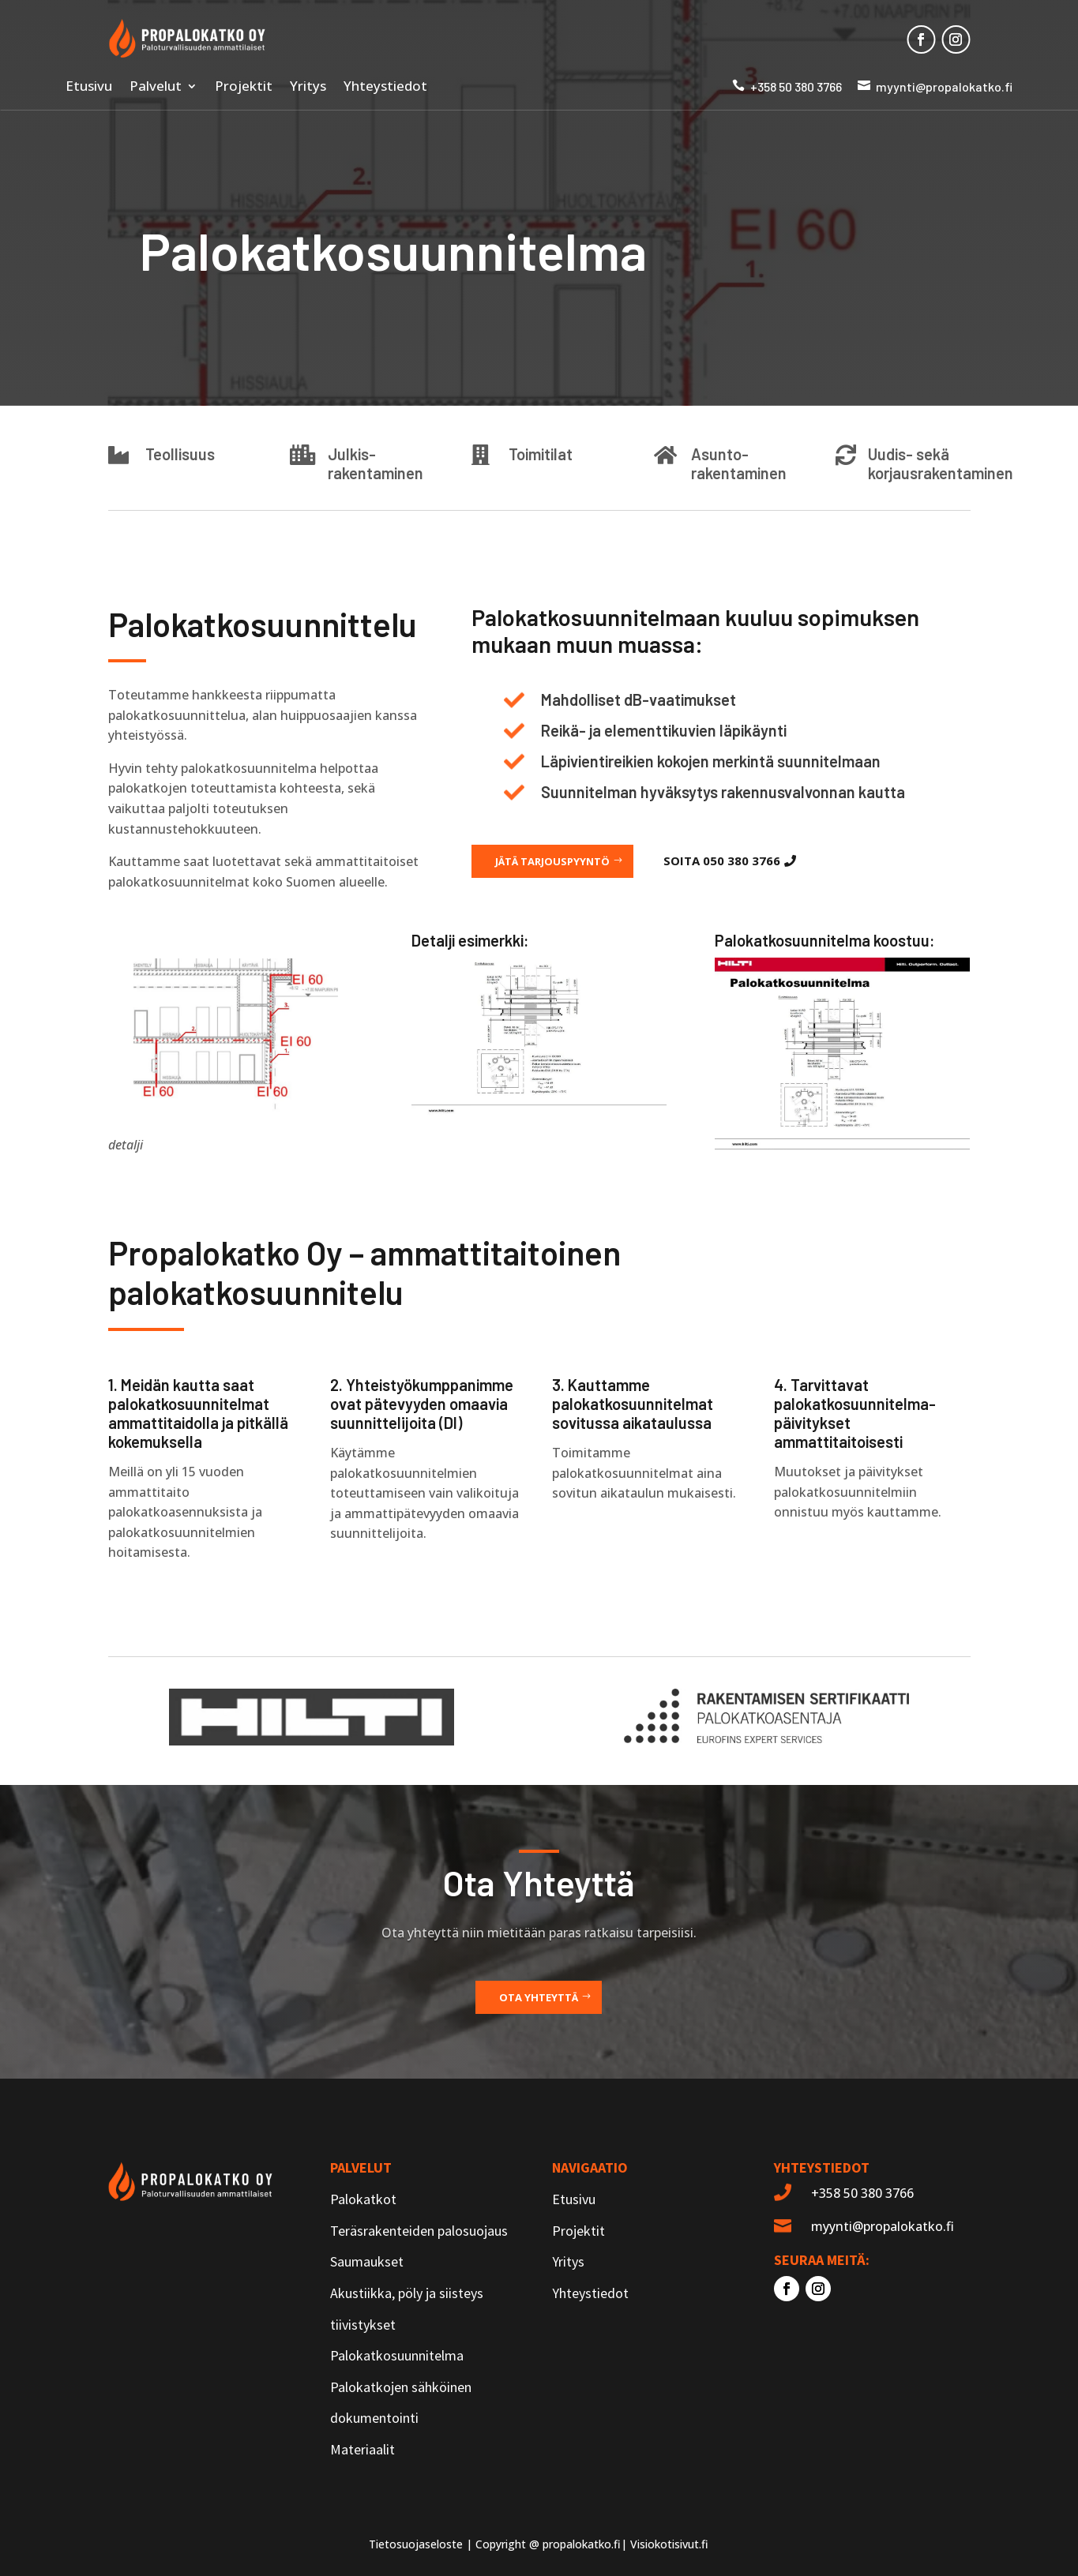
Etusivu (89, 88)
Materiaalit (362, 2449)
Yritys (308, 88)
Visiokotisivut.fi (669, 2544)
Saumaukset (367, 2261)
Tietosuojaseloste (416, 2544)
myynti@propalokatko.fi (944, 86)
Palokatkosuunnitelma (397, 2355)
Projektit (243, 88)
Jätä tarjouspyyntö (552, 861)
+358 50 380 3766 (796, 86)
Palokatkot (363, 2199)
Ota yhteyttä (538, 1997)
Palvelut (156, 88)
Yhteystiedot (385, 88)
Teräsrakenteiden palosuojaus (419, 2231)
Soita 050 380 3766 (721, 860)
